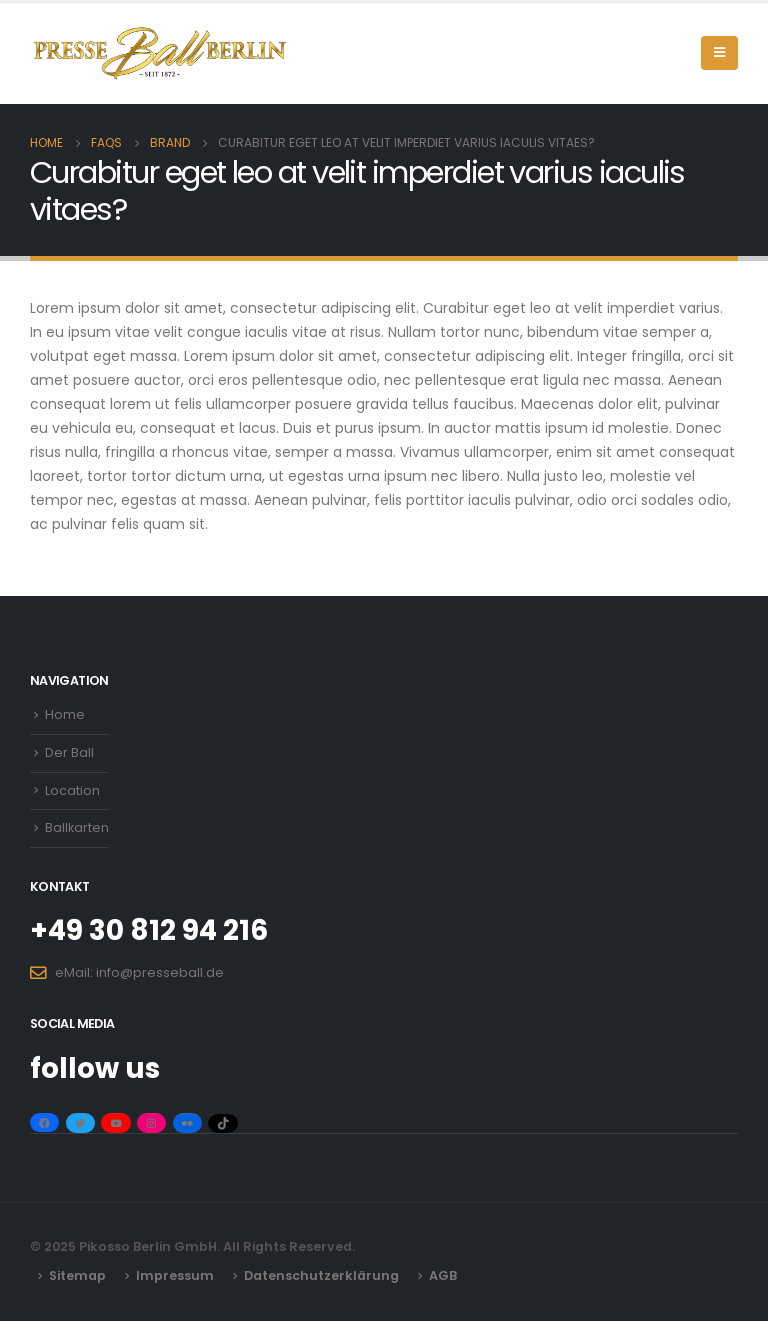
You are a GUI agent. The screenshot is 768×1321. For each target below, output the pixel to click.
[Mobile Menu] (719, 53)
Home (65, 714)
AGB (443, 1275)
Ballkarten (77, 827)
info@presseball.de (160, 972)
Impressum (175, 1275)
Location (72, 790)
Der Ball (69, 752)
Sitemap (77, 1275)
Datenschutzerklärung (321, 1275)
